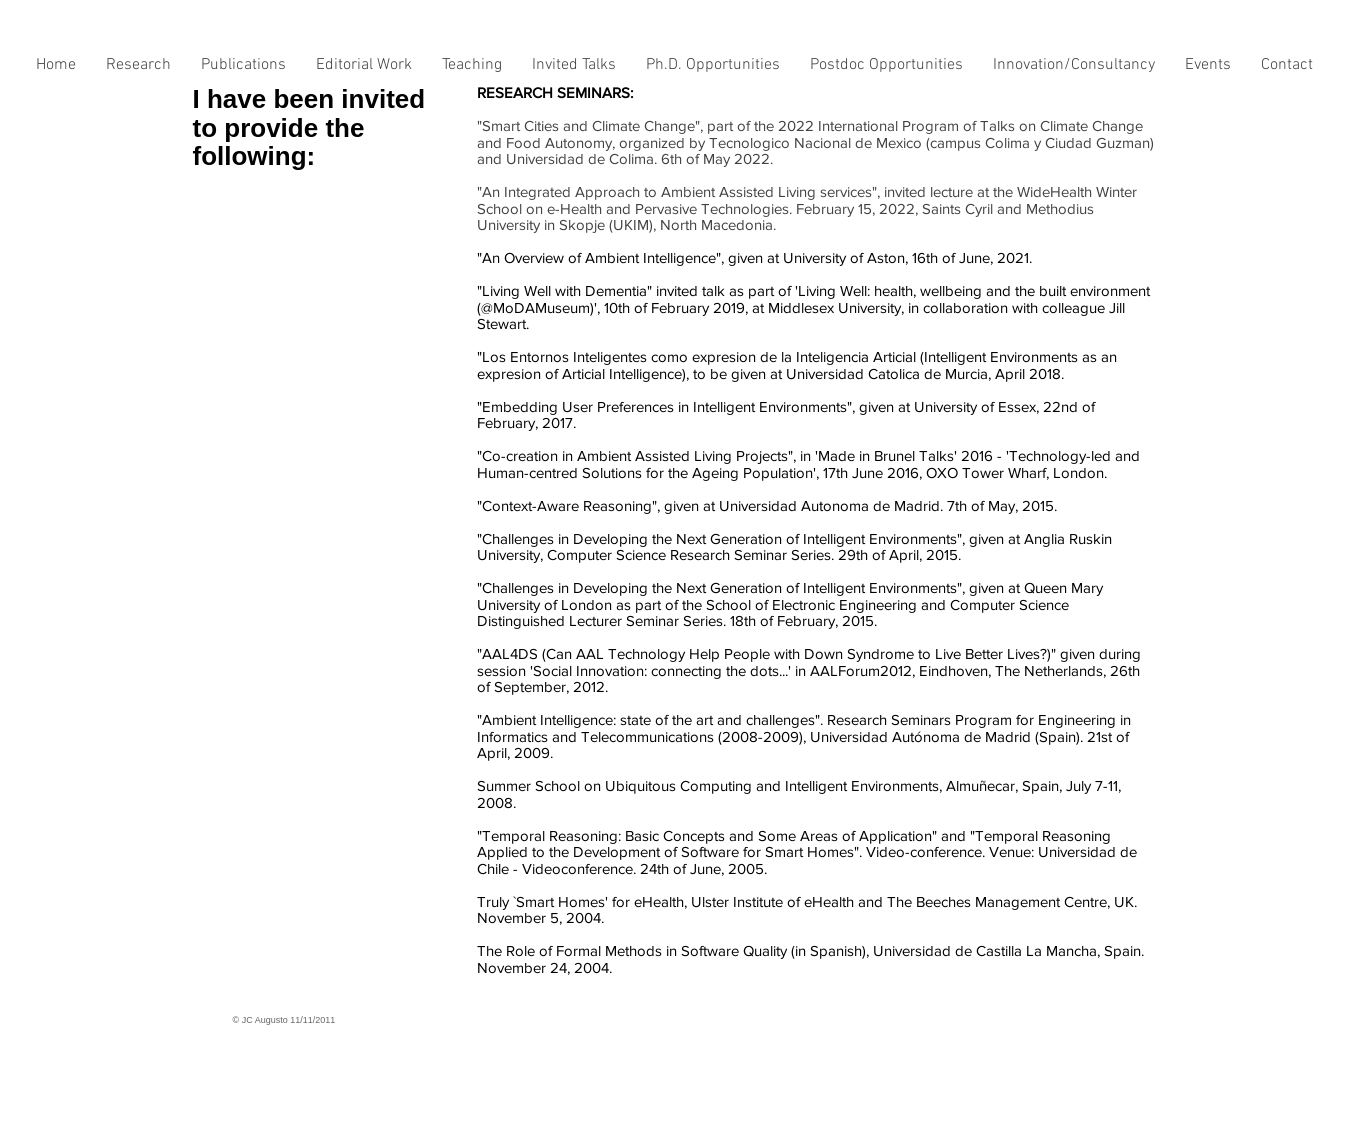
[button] (138, 71)
